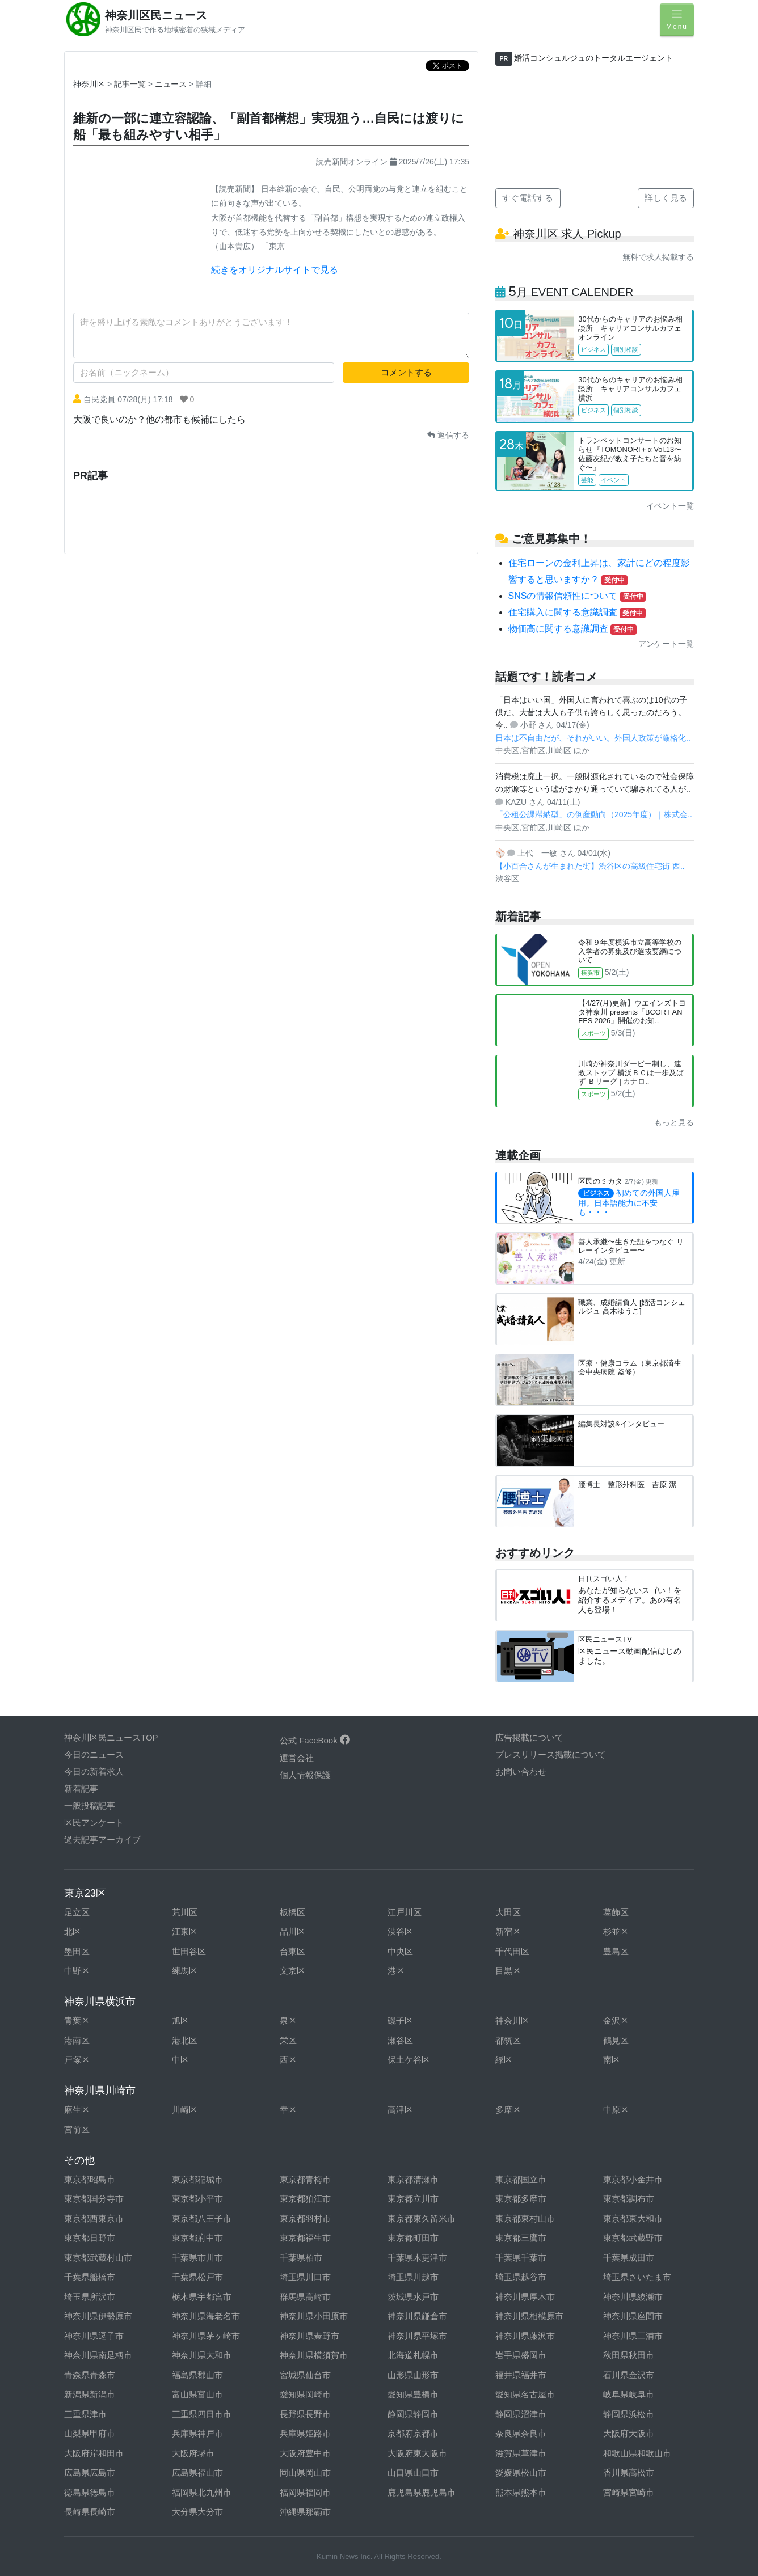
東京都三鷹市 (520, 2238)
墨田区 (77, 1951)
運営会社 (297, 1758)
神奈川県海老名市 (206, 2316)
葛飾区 (616, 1912)
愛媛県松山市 (520, 2472)
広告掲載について (529, 1737)
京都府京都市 (413, 2433)
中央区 (400, 1951)
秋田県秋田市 (628, 2355)
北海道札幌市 (413, 2355)
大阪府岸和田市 (94, 2453)
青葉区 (77, 2020)
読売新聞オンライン (352, 161)
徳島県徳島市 (89, 2492)
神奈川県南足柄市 (98, 2355)
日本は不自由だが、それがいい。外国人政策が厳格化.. (592, 737)
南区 (611, 2059)
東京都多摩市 (520, 2198)
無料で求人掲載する (658, 256)
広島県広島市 (89, 2472)
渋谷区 (400, 1931)
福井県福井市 (520, 2375)
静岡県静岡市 (413, 2414)
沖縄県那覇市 (305, 2511)
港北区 (184, 2040)
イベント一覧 (670, 505)
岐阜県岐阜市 (628, 2394)
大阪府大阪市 (628, 2433)
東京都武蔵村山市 (98, 2257)
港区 (396, 1970)
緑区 (503, 2059)
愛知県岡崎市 (305, 2394)
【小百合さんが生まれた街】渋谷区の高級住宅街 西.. (590, 866)
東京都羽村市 (305, 2218)
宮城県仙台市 (305, 2375)
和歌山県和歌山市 (637, 2453)
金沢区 (616, 2020)
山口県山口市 (413, 2472)
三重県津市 (85, 2414)
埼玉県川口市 (305, 2277)
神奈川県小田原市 (314, 2316)
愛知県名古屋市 (525, 2394)
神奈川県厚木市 (525, 2296)
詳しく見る (666, 197)
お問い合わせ (520, 1771)
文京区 (292, 1970)
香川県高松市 (628, 2472)
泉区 (288, 2020)
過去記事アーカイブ (102, 1839)
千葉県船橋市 (89, 2277)
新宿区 (508, 1931)
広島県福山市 (197, 2472)
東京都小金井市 (633, 2179)
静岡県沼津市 (520, 2414)
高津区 (400, 2109)
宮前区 (77, 2129)
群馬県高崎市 (305, 2296)
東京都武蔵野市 (633, 2238)
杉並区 (616, 1931)
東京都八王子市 (201, 2218)
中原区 (616, 2109)
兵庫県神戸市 (197, 2433)
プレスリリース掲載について (550, 1754)
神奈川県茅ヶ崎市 (206, 2336)
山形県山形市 (413, 2375)
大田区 (508, 1912)
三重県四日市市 (201, 2414)
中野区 (77, 1970)
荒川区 (184, 1912)
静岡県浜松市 (628, 2414)
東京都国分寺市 (94, 2198)
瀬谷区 (400, 2040)
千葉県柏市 (301, 2257)
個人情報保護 (305, 1775)
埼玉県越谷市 (520, 2277)
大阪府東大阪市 (417, 2453)
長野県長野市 (305, 2414)
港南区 (77, 2040)
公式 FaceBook (315, 1740)
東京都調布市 (628, 2198)
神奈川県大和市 (201, 2355)
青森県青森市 (89, 2375)
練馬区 (184, 1970)
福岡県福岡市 (305, 2492)
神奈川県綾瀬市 (633, 2296)
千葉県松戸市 (197, 2277)
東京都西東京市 (94, 2218)
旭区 (180, 2020)
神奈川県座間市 (633, 2316)
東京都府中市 (197, 2238)
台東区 (292, 1951)
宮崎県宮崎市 (628, 2492)
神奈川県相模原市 (529, 2316)
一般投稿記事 (89, 1805)
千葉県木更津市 (417, 2257)
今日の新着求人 (94, 1771)
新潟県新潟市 (89, 2394)
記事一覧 (131, 83)
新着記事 (81, 1788)
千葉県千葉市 (520, 2257)
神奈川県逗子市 (94, 2336)
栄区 (288, 2040)
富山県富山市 (197, 2394)
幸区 (288, 2109)
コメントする (406, 372)
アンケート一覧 (666, 643)
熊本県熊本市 (520, 2492)
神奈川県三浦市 (633, 2336)
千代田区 (512, 1951)
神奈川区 (89, 83)
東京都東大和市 (633, 2218)
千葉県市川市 (197, 2257)
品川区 (292, 1931)
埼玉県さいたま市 (637, 2277)
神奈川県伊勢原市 (98, 2316)
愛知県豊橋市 (413, 2394)
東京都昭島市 (89, 2179)
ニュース (172, 83)
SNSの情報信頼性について (577, 596)
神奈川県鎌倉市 (417, 2316)
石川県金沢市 (628, 2375)
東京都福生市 (305, 2238)
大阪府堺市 (193, 2453)
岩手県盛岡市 (520, 2355)
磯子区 (400, 2020)
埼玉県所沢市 (89, 2296)
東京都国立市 (520, 2179)
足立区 (77, 1912)
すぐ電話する (527, 197)
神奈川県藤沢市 (525, 2336)
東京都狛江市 (305, 2198)
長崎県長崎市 (89, 2511)
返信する (448, 435)
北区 (72, 1931)
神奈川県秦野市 (309, 2336)
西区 (288, 2059)
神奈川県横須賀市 (314, 2355)
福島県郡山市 (197, 2375)
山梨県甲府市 (89, 2433)
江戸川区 (405, 1912)
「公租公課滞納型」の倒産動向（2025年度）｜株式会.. (593, 814)
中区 (180, 2059)
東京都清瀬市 (413, 2179)
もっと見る (674, 1122)
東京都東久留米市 (422, 2218)
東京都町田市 (413, 2238)
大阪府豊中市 (305, 2453)
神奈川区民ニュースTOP (111, 1737)
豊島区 (616, 1951)
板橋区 (292, 1912)
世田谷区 (189, 1951)
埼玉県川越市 (413, 2277)
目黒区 (508, 1970)
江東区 (184, 1931)
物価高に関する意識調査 (572, 629)
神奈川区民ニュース (156, 15)
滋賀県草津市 (520, 2453)
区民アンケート (94, 1822)
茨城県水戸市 (413, 2296)
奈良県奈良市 (520, 2433)
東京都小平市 (197, 2198)
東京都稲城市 (197, 2179)
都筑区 (508, 2040)
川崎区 (184, 2109)
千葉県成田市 (628, 2257)
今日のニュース (94, 1754)
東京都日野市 (89, 2238)
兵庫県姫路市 (305, 2433)
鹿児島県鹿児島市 (422, 2492)
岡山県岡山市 (305, 2472)
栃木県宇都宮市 (201, 2296)
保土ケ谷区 (409, 2059)
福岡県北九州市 (201, 2492)
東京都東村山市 (525, 2218)
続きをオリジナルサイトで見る (274, 270)
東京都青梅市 (305, 2179)
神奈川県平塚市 (417, 2336)
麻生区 (77, 2109)
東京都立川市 (413, 2198)
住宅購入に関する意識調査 (577, 612)
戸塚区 (77, 2059)
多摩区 (508, 2109)
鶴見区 (616, 2040)
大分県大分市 (197, 2511)
